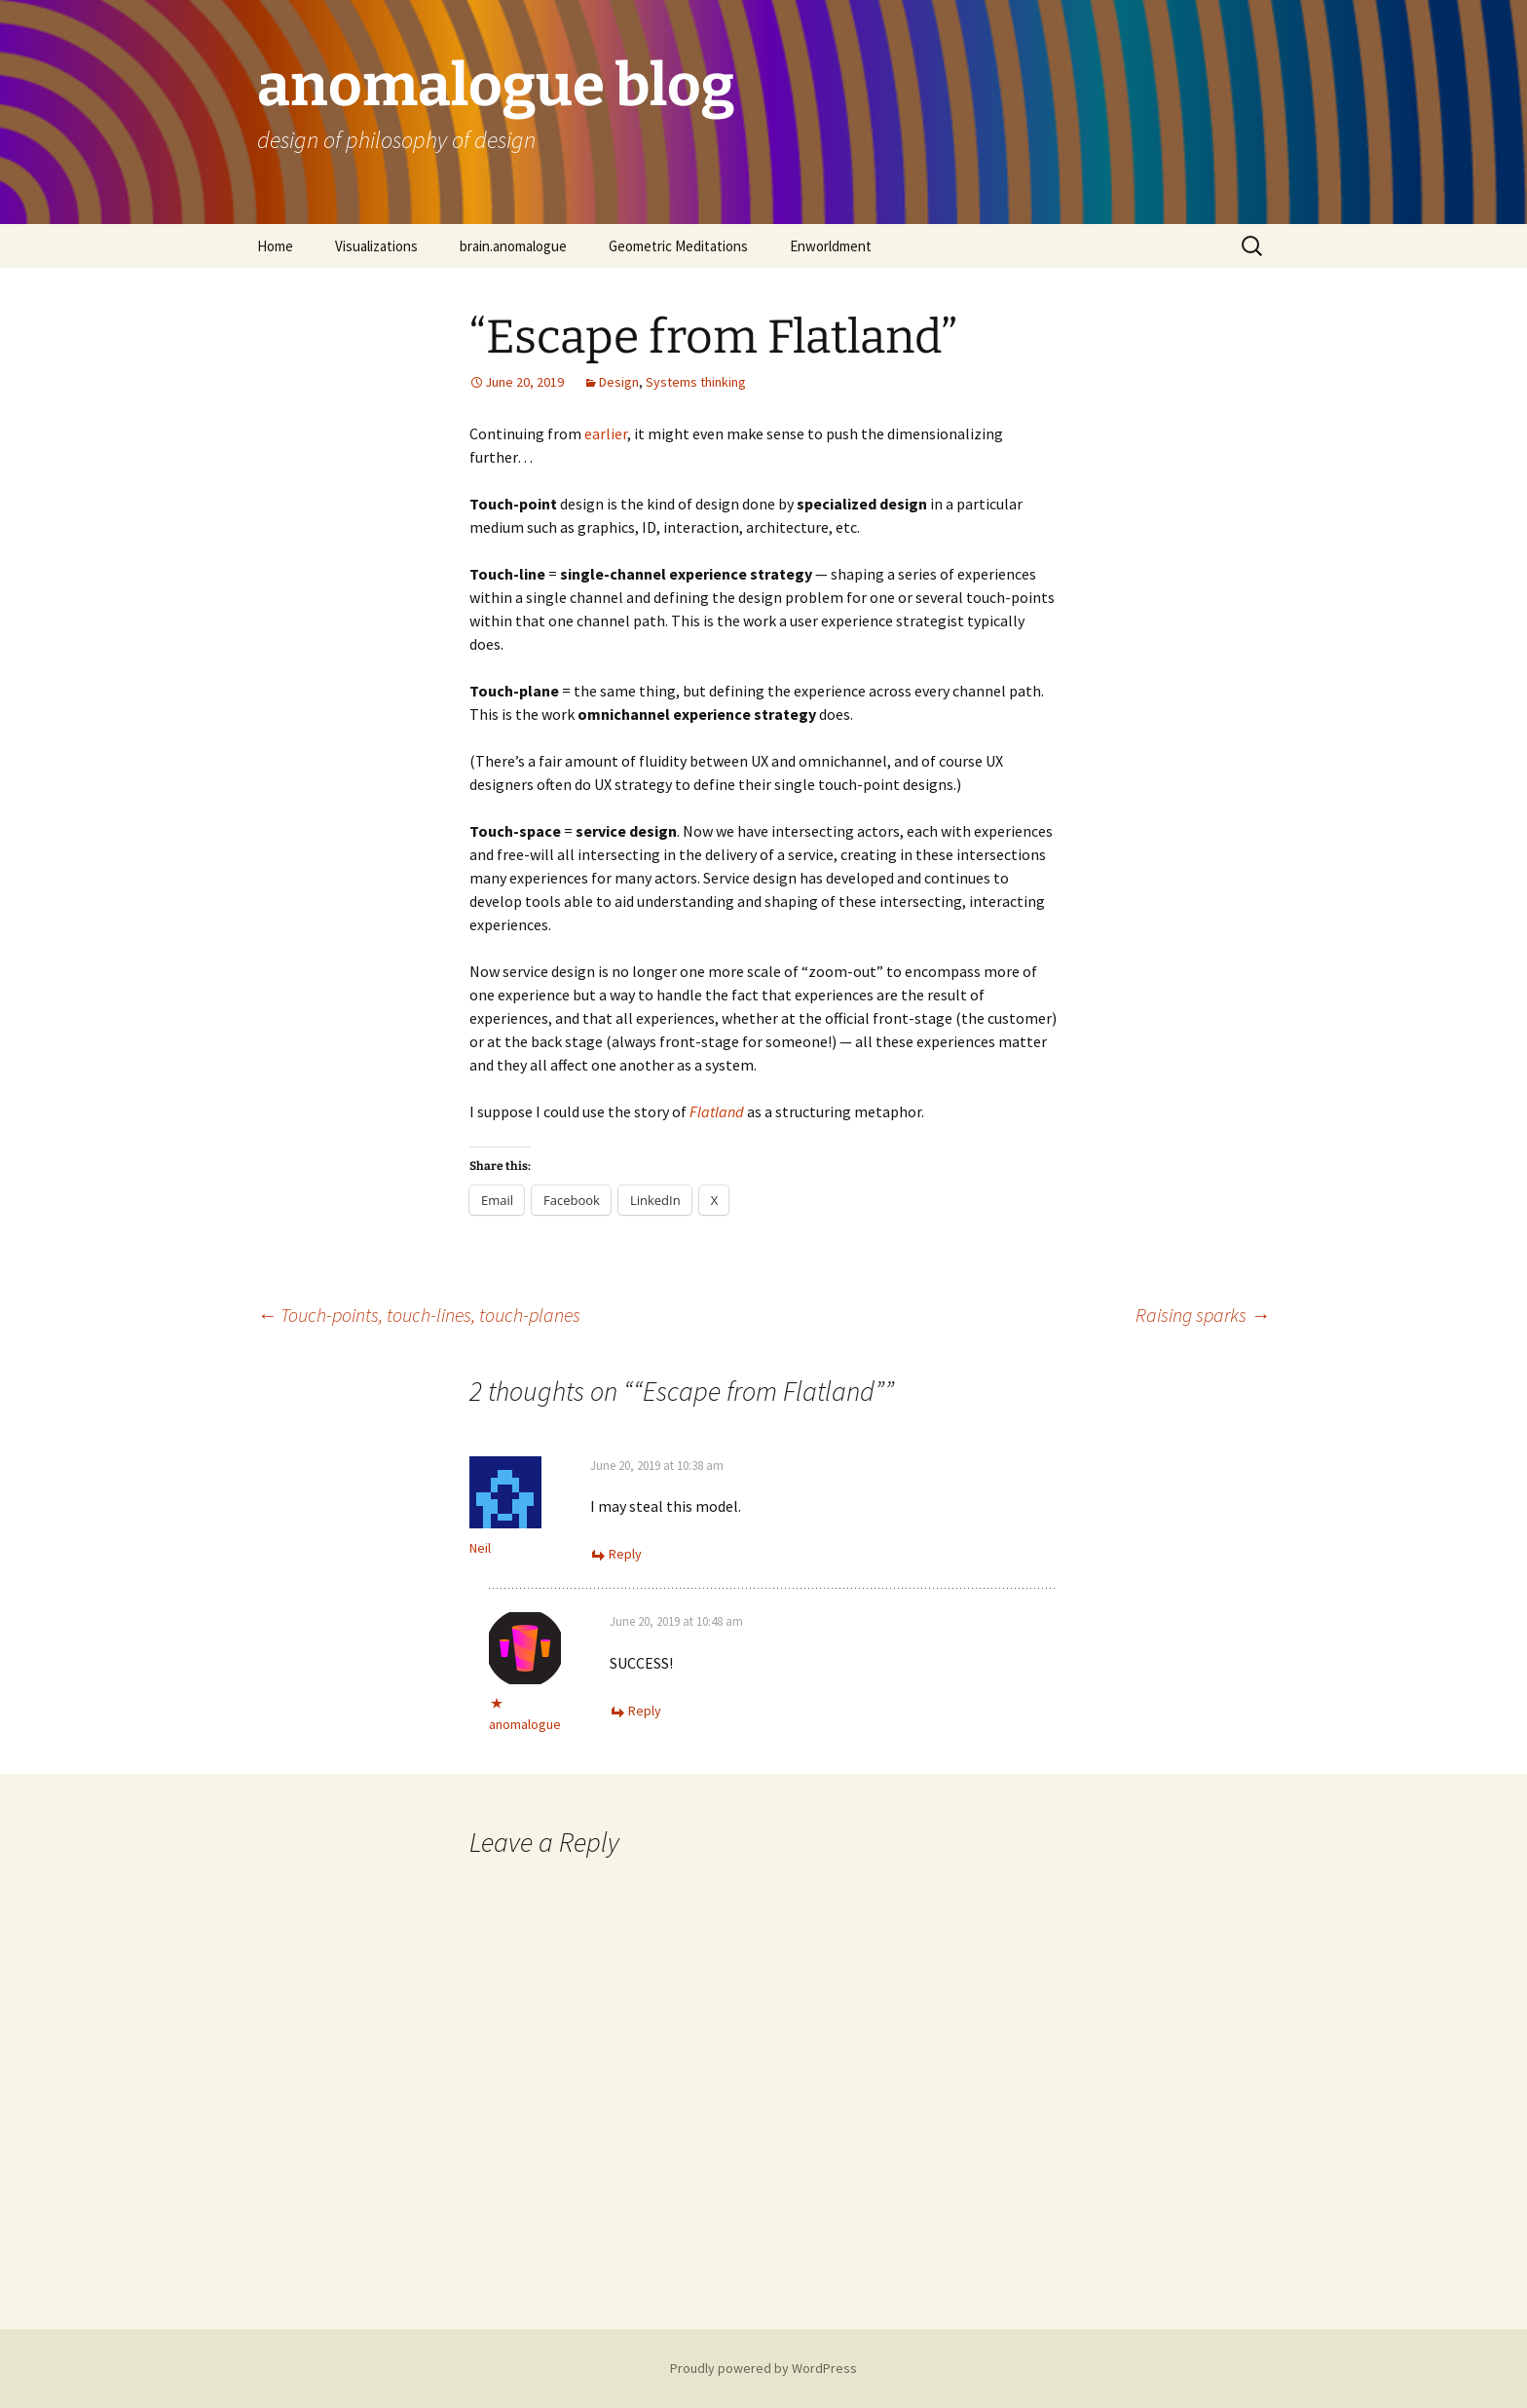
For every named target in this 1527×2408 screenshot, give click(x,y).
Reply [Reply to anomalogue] (644, 1710)
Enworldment (831, 246)
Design (619, 382)
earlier (605, 433)
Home (275, 246)
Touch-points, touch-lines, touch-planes (418, 1314)
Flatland (716, 1111)
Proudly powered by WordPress (763, 2368)
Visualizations (376, 246)
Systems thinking (696, 382)
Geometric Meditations (678, 246)
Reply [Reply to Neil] (625, 1553)
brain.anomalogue (513, 246)
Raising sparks (1203, 1314)
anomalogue (525, 1724)
